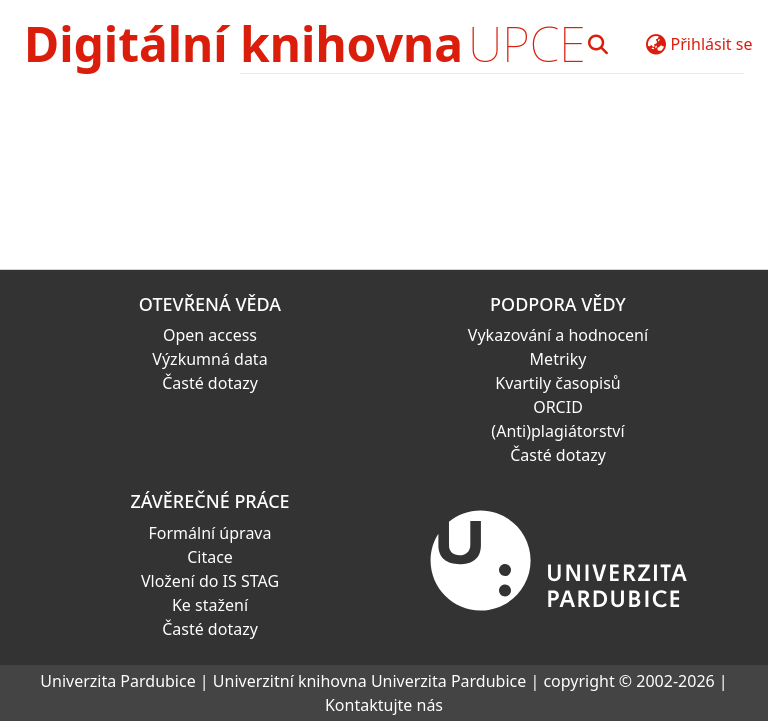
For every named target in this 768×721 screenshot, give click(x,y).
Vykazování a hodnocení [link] (558, 335)
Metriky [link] (558, 359)
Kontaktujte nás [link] (384, 705)
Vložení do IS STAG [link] (210, 581)
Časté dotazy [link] (210, 383)
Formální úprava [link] (210, 533)
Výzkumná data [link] (209, 359)
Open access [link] (210, 335)
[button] (598, 44)
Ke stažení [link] (210, 605)
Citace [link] (210, 557)
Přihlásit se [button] (712, 44)
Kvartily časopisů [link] (558, 383)
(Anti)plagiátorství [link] (557, 431)
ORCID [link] (558, 407)
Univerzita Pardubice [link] (117, 681)
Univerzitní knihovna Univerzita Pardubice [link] (369, 681)
